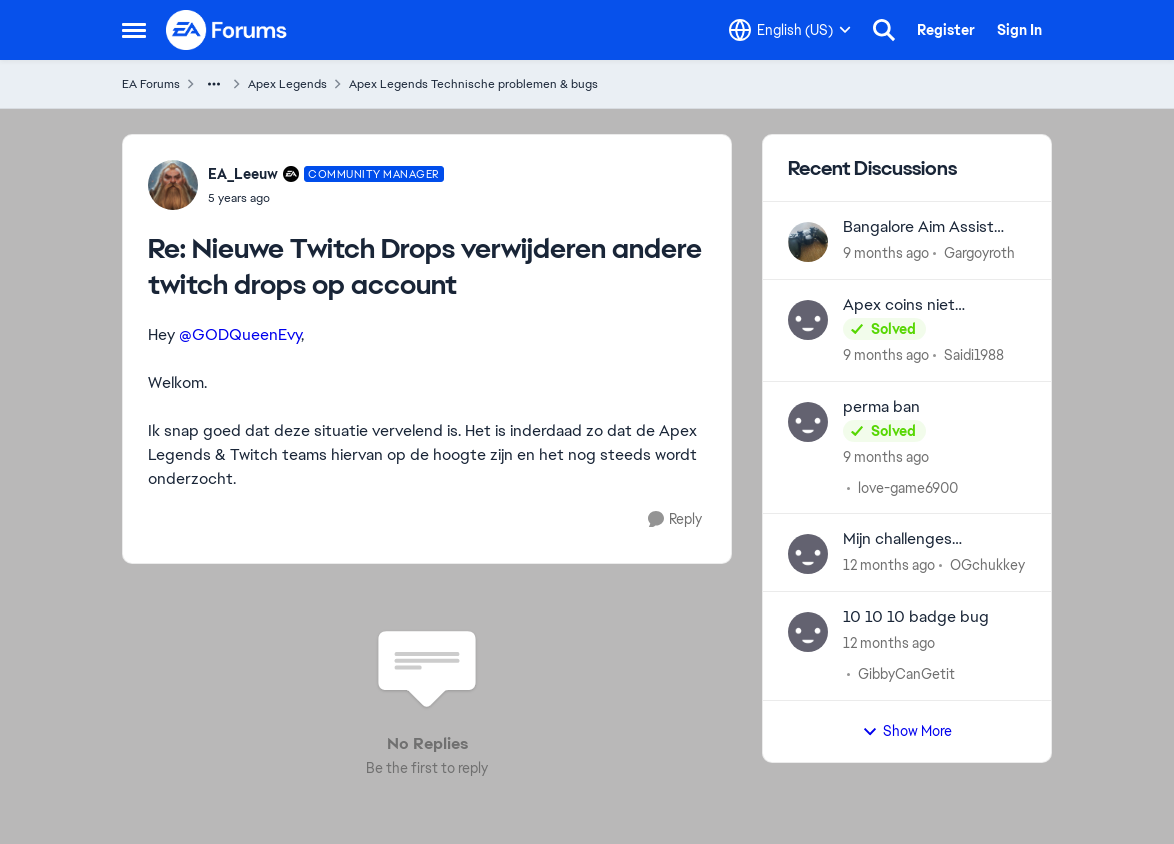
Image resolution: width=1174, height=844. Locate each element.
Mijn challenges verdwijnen (897, 539)
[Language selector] (790, 30)
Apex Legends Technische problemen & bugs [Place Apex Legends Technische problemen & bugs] (473, 84)
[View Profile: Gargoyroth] (808, 242)
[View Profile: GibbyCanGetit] (808, 632)
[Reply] (675, 519)
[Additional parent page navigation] (214, 84)
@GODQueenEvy (240, 334)
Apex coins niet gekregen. (899, 305)
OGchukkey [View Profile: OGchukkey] (987, 565)
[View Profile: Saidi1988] (808, 320)
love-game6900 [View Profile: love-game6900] (908, 487)
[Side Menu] (134, 30)
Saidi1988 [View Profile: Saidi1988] (974, 355)
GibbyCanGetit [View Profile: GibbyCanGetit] (906, 674)
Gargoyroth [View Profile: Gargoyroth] (979, 253)
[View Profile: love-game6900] (808, 422)
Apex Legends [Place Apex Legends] (287, 84)
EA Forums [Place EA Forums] (151, 84)
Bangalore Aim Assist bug (918, 227)
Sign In (1019, 30)
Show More (907, 731)
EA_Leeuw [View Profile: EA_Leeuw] (243, 174)
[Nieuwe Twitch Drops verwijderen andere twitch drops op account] (326, 198)
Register (946, 30)
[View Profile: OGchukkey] (808, 554)
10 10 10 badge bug (916, 617)
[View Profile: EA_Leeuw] (173, 185)
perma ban (881, 407)
